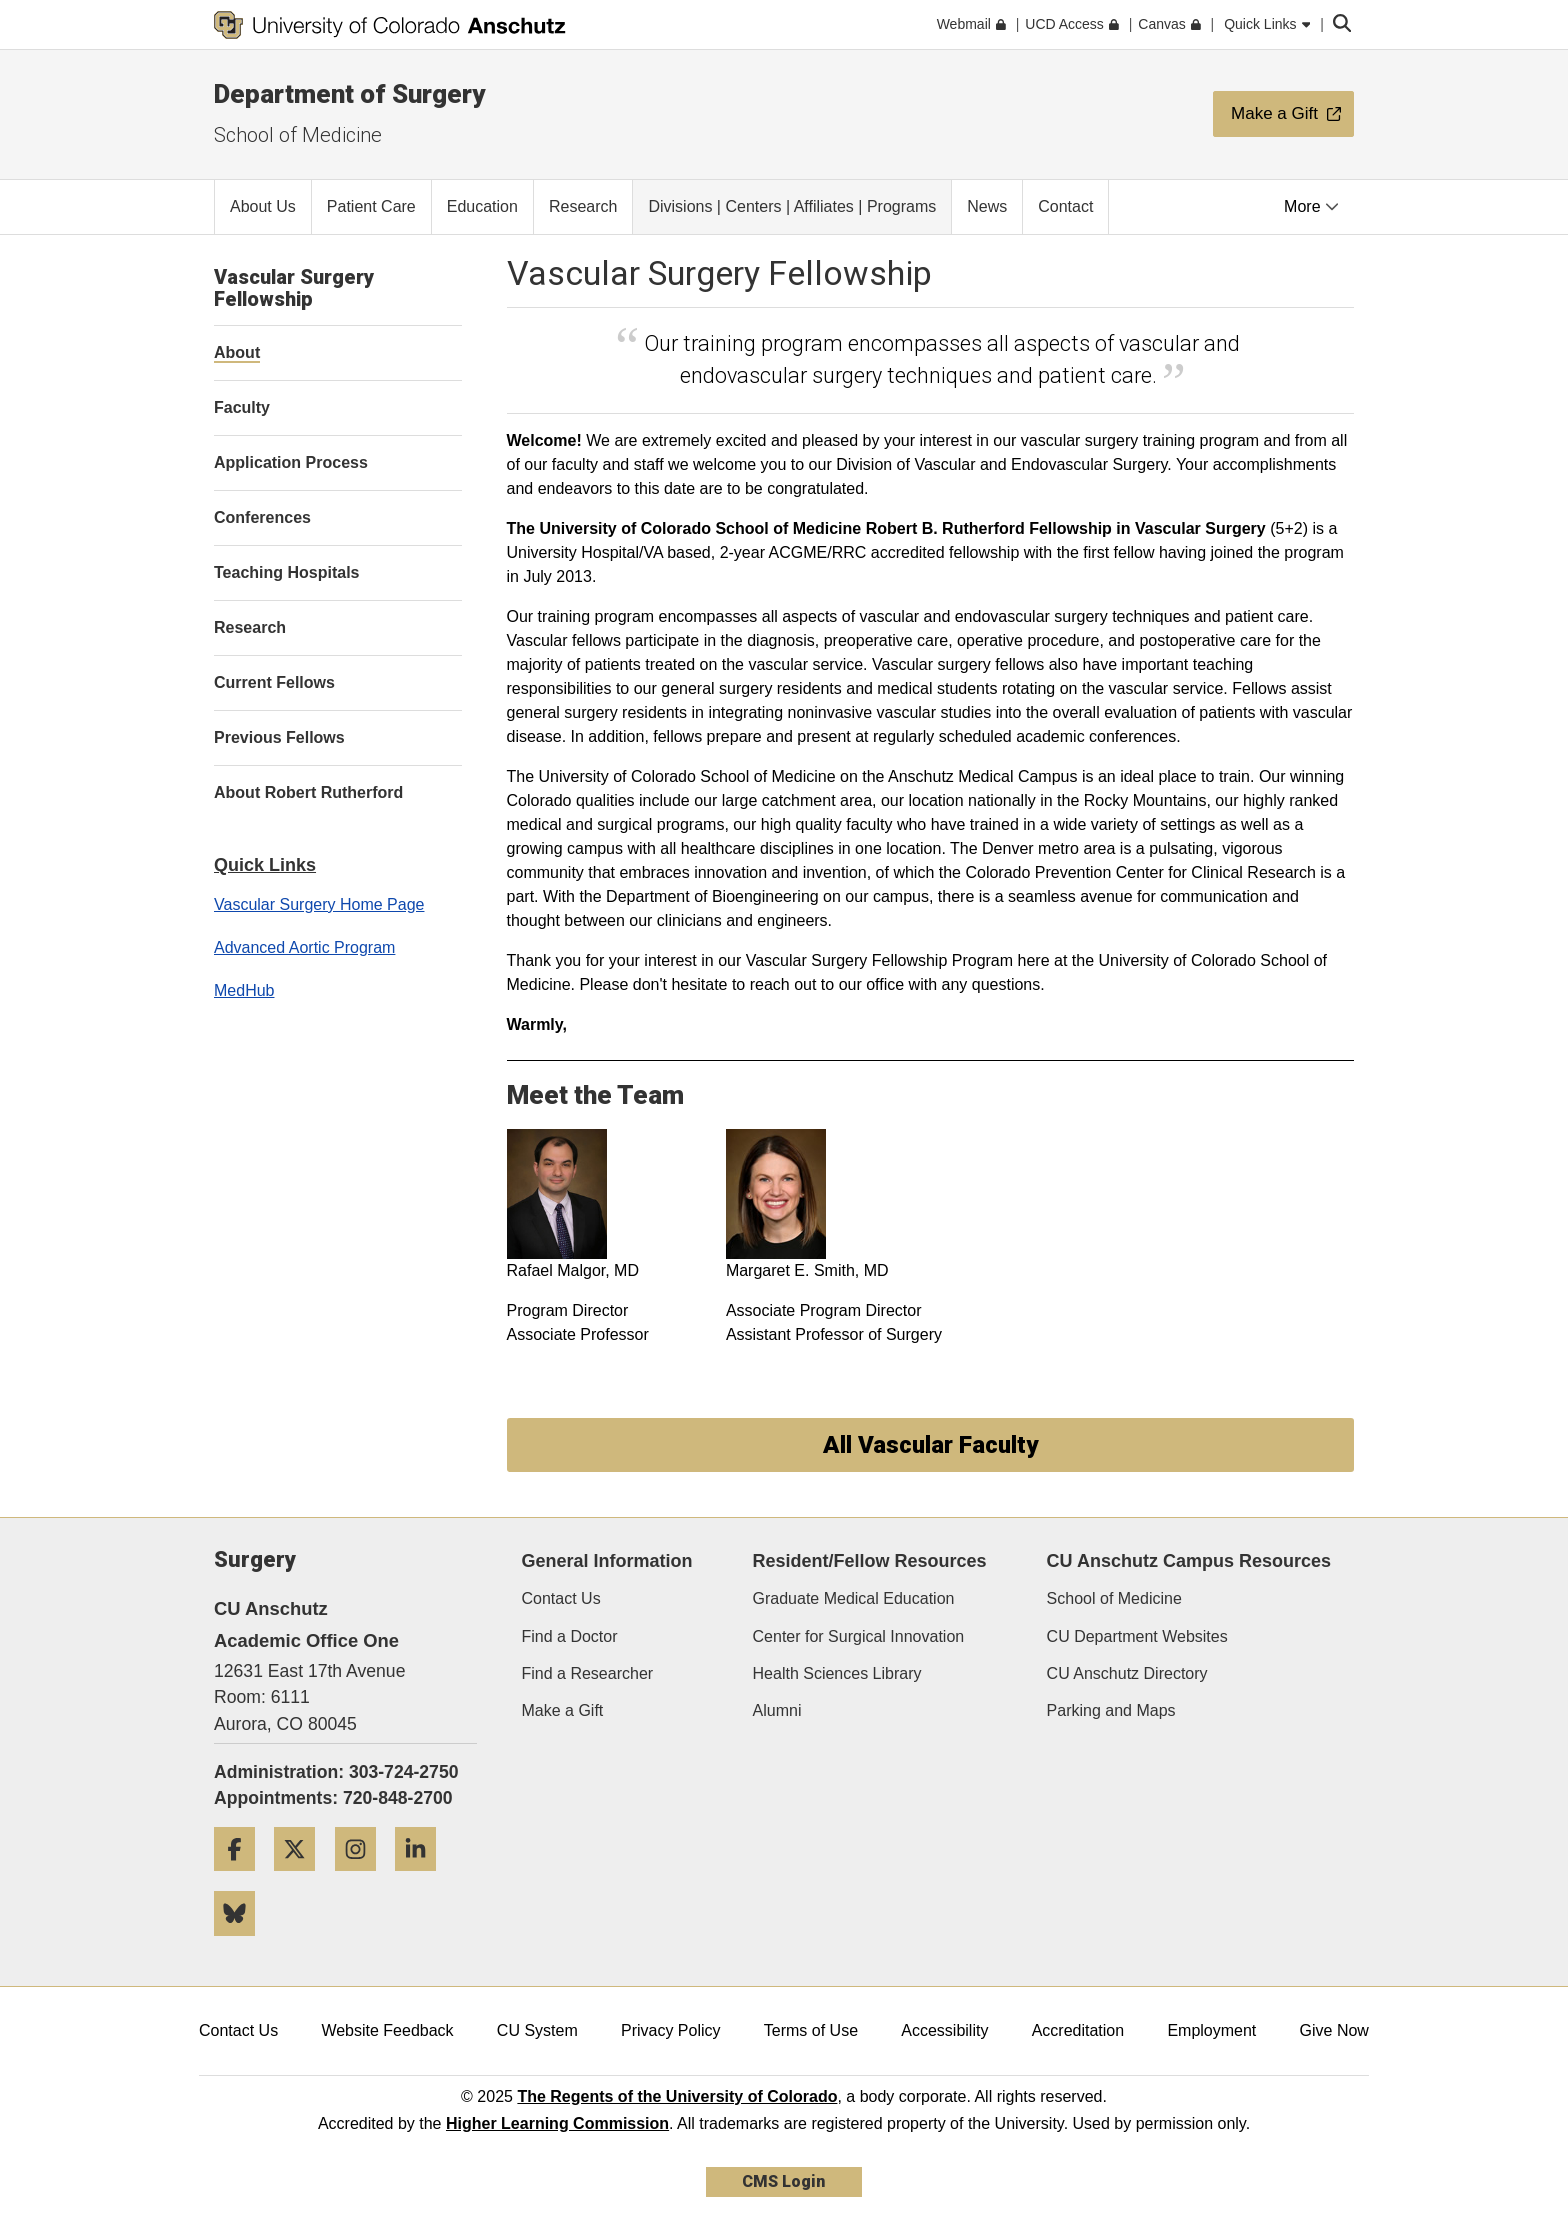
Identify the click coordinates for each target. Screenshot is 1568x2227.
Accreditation (1078, 2030)
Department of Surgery (349, 94)
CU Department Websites (1137, 1636)
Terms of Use (811, 2030)
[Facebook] (242, 1878)
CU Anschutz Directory (1127, 1673)
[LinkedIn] (423, 1878)
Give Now (1334, 2030)
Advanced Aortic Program (304, 947)
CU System (537, 2030)
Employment (1211, 2030)
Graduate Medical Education (854, 1598)
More (1311, 206)
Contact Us (561, 1598)
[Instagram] (363, 1878)
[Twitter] (302, 1878)
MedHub (244, 990)
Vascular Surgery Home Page (319, 904)
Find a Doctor (570, 1636)
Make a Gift (563, 1710)
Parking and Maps (1111, 1710)
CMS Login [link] (783, 2181)
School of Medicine (298, 135)
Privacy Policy (671, 2030)
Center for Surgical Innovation (859, 1636)
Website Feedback (387, 2030)
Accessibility (944, 2030)
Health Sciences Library (837, 1673)
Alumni (777, 1710)
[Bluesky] (242, 1943)
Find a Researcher (588, 1673)
